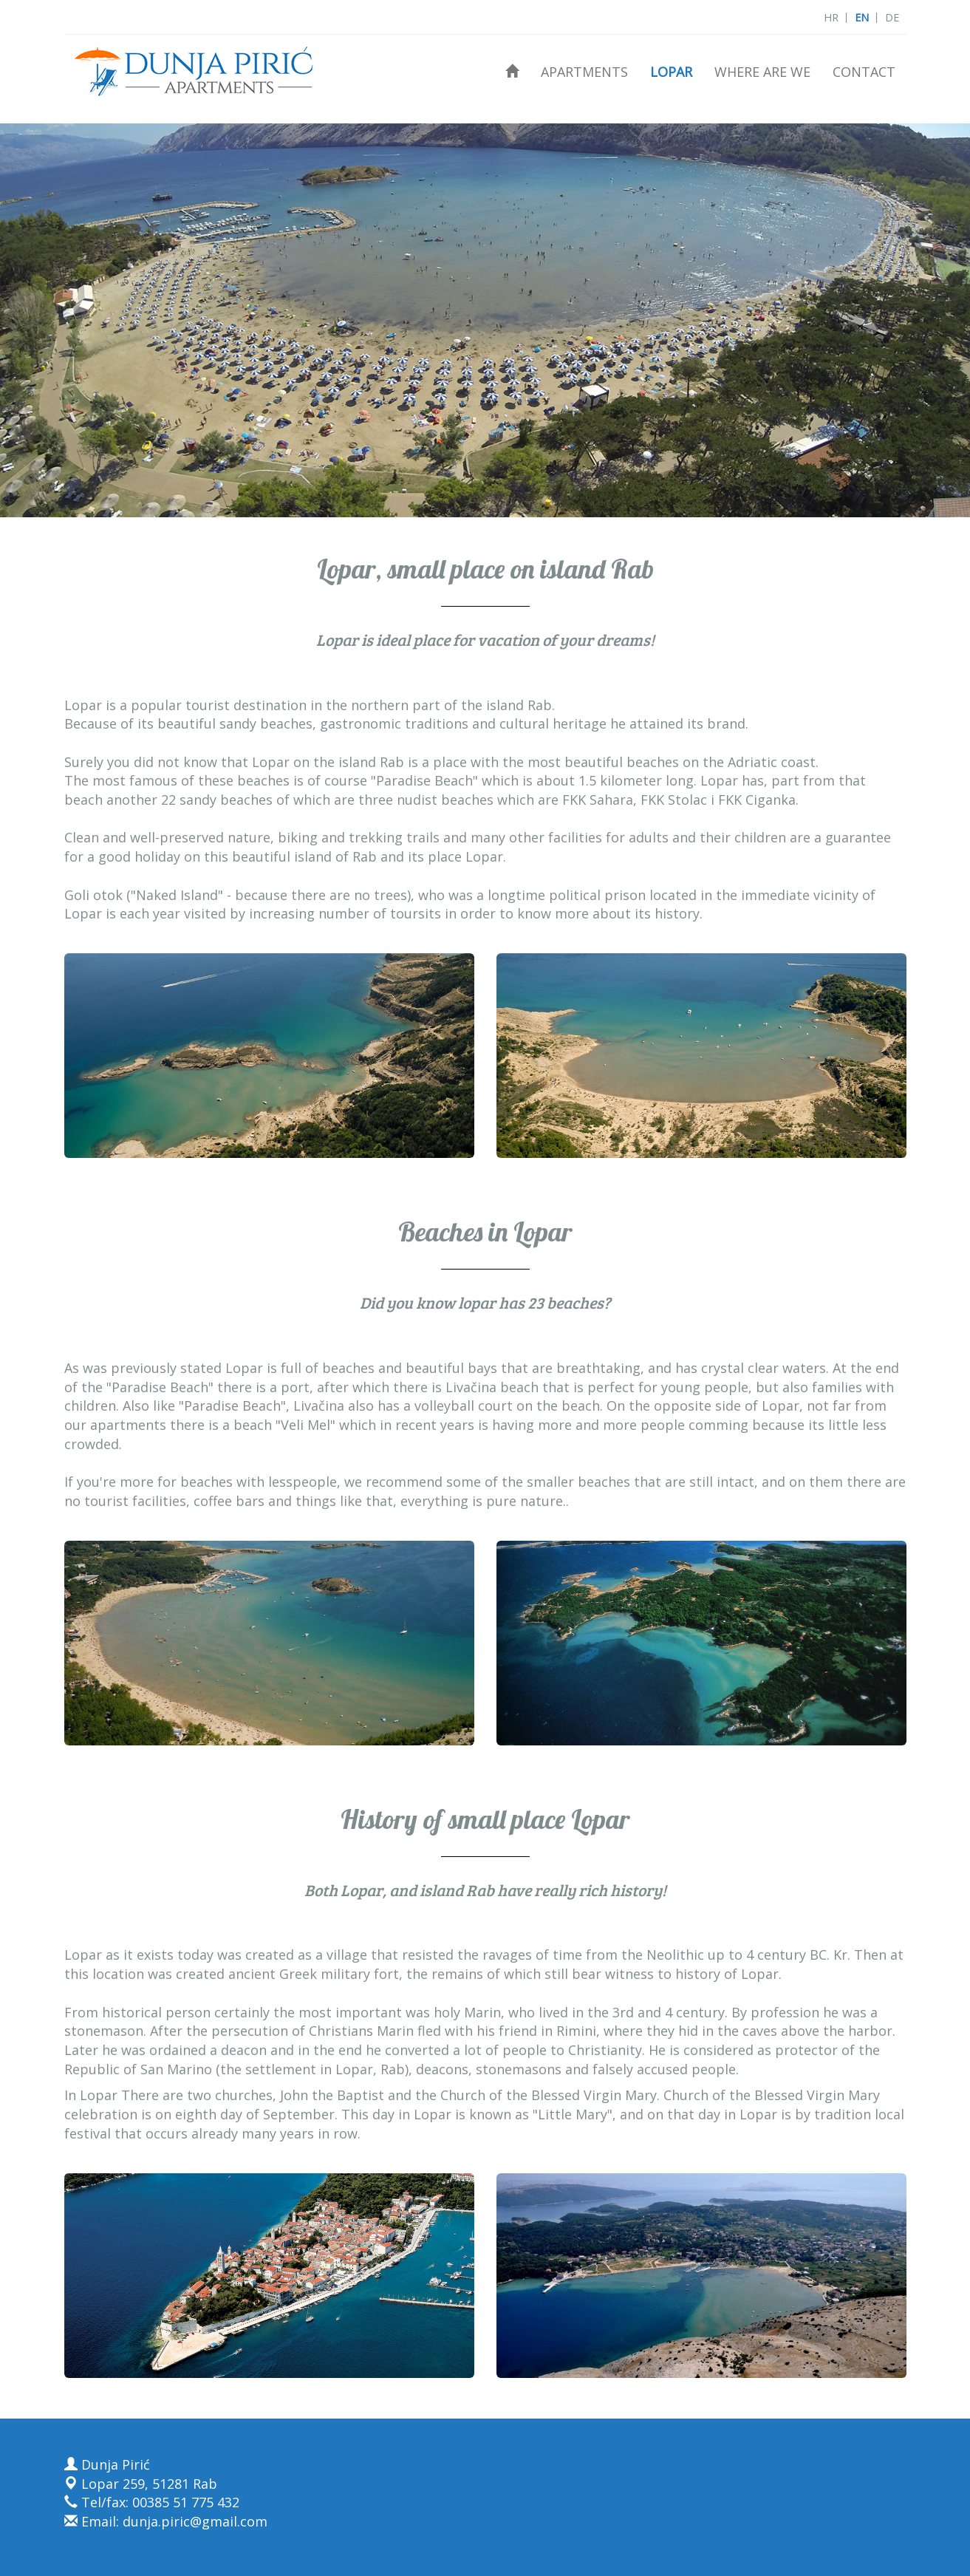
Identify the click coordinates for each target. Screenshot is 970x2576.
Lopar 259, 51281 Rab (140, 2483)
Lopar (671, 72)
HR (831, 17)
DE (892, 17)
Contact (864, 72)
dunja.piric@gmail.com (195, 2521)
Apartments (584, 72)
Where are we (762, 72)
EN (862, 17)
